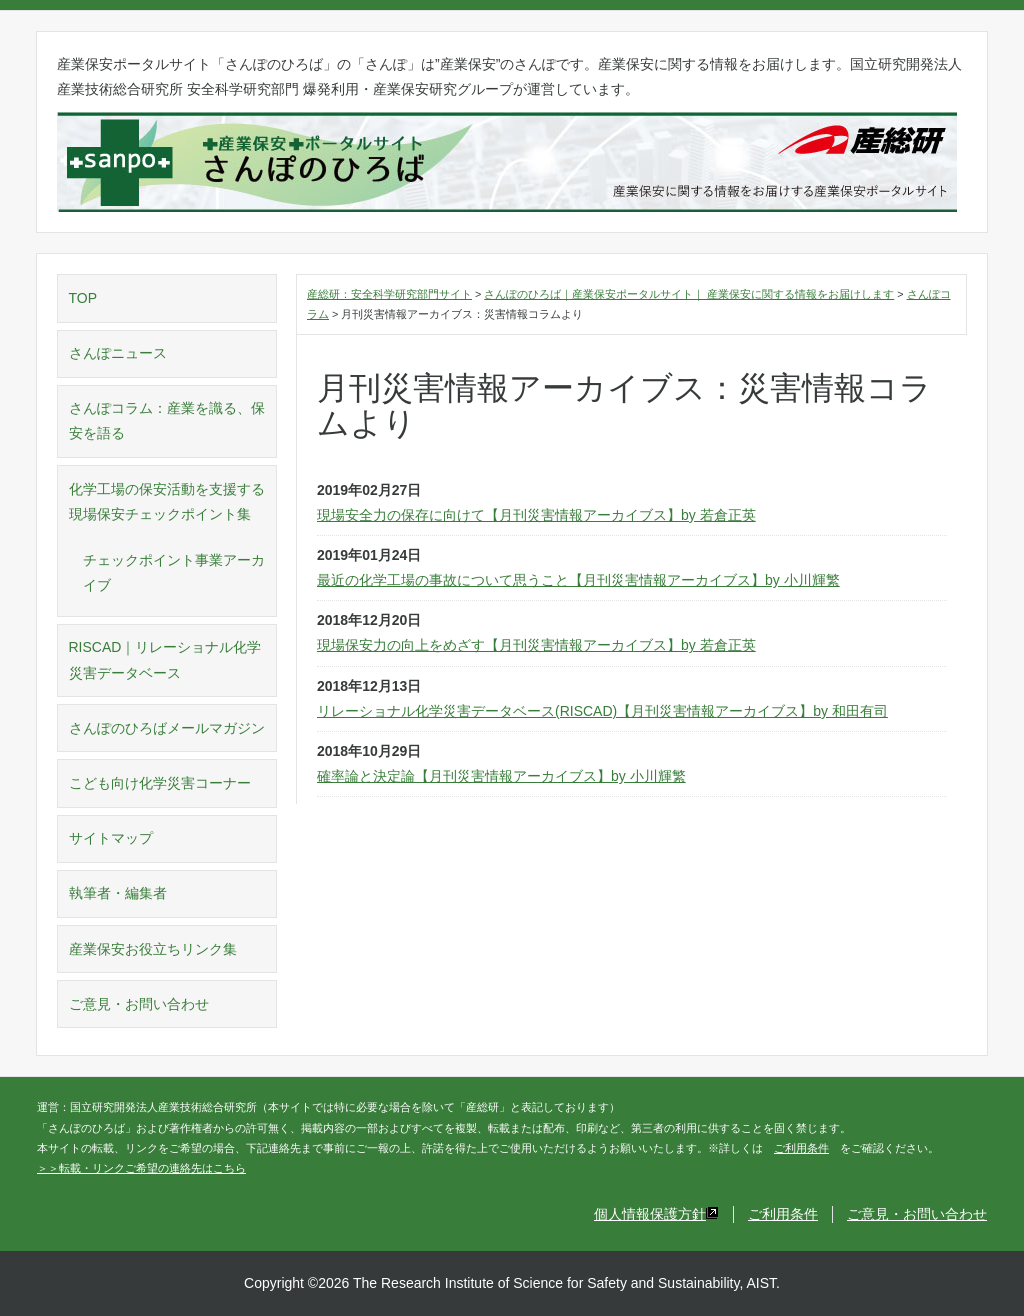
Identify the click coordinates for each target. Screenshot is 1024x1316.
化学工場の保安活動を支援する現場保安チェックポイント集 (167, 501)
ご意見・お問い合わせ (139, 1004)
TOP (83, 298)
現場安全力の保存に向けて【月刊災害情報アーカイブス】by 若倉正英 (536, 515)
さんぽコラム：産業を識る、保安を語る (167, 420)
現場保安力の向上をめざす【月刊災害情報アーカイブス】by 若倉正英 (536, 645)
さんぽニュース (118, 353)
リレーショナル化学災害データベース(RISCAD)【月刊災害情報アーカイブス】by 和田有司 (602, 711)
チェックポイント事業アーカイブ (174, 572)
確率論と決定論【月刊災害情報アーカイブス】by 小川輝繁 (501, 776)
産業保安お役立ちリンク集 (153, 949)
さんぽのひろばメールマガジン (167, 728)
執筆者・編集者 (118, 893)
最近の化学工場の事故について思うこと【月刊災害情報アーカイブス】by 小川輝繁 (578, 580)
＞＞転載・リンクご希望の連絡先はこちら (141, 1168)
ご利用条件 (801, 1148)
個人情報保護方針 (656, 1214)
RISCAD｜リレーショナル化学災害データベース (165, 659)
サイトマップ (111, 838)
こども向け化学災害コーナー (160, 783)
